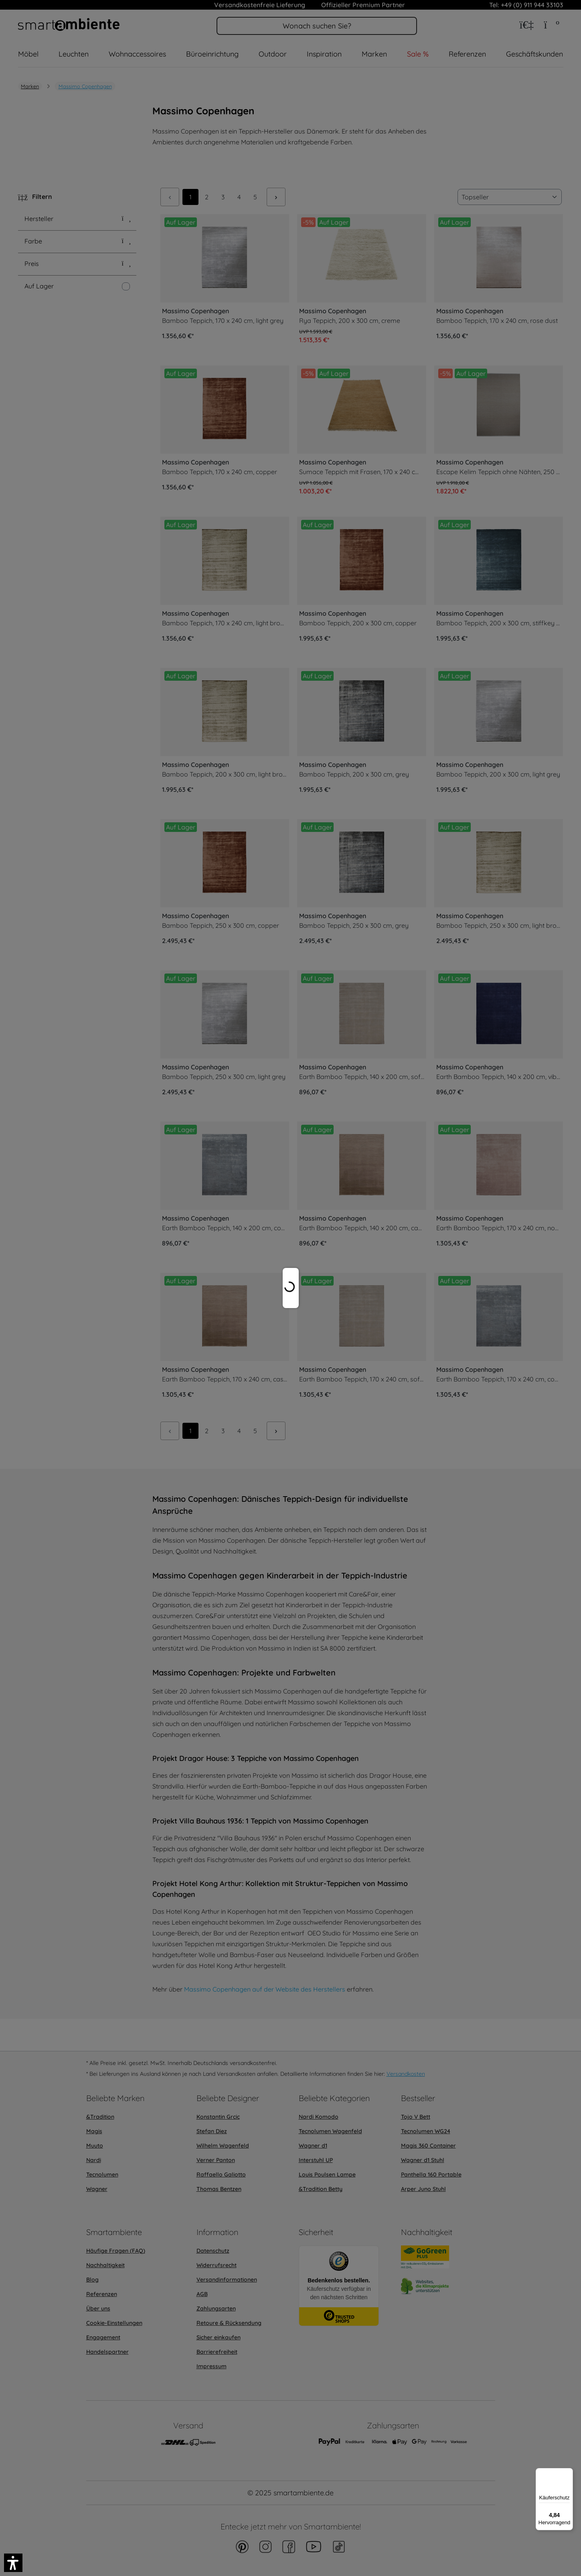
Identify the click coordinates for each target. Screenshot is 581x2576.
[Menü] (568, 2473)
